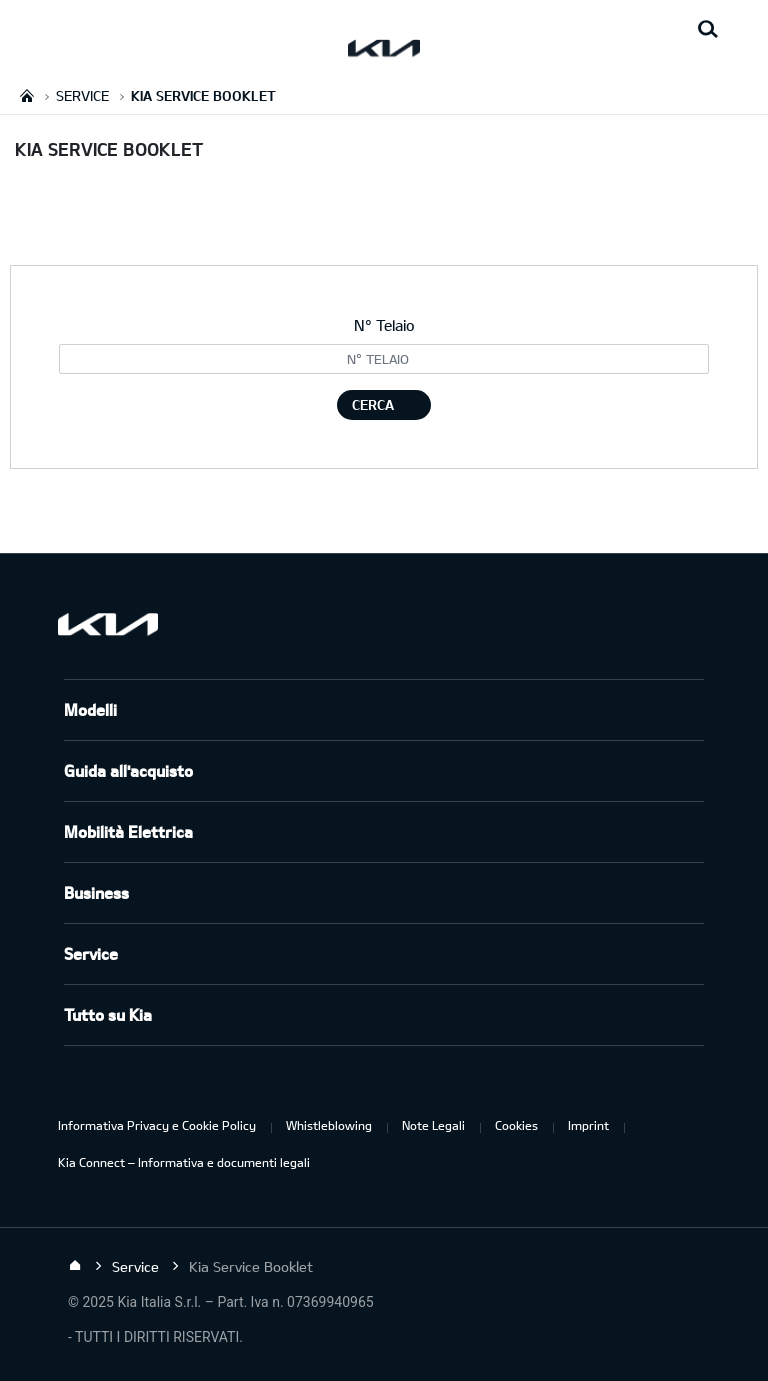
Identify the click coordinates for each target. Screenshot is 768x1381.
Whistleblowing (329, 1125)
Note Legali (433, 1125)
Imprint (588, 1125)
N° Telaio (384, 325)
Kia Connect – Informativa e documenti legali (184, 1162)
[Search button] (708, 30)
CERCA (373, 404)
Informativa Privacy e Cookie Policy (157, 1125)
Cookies (516, 1125)
